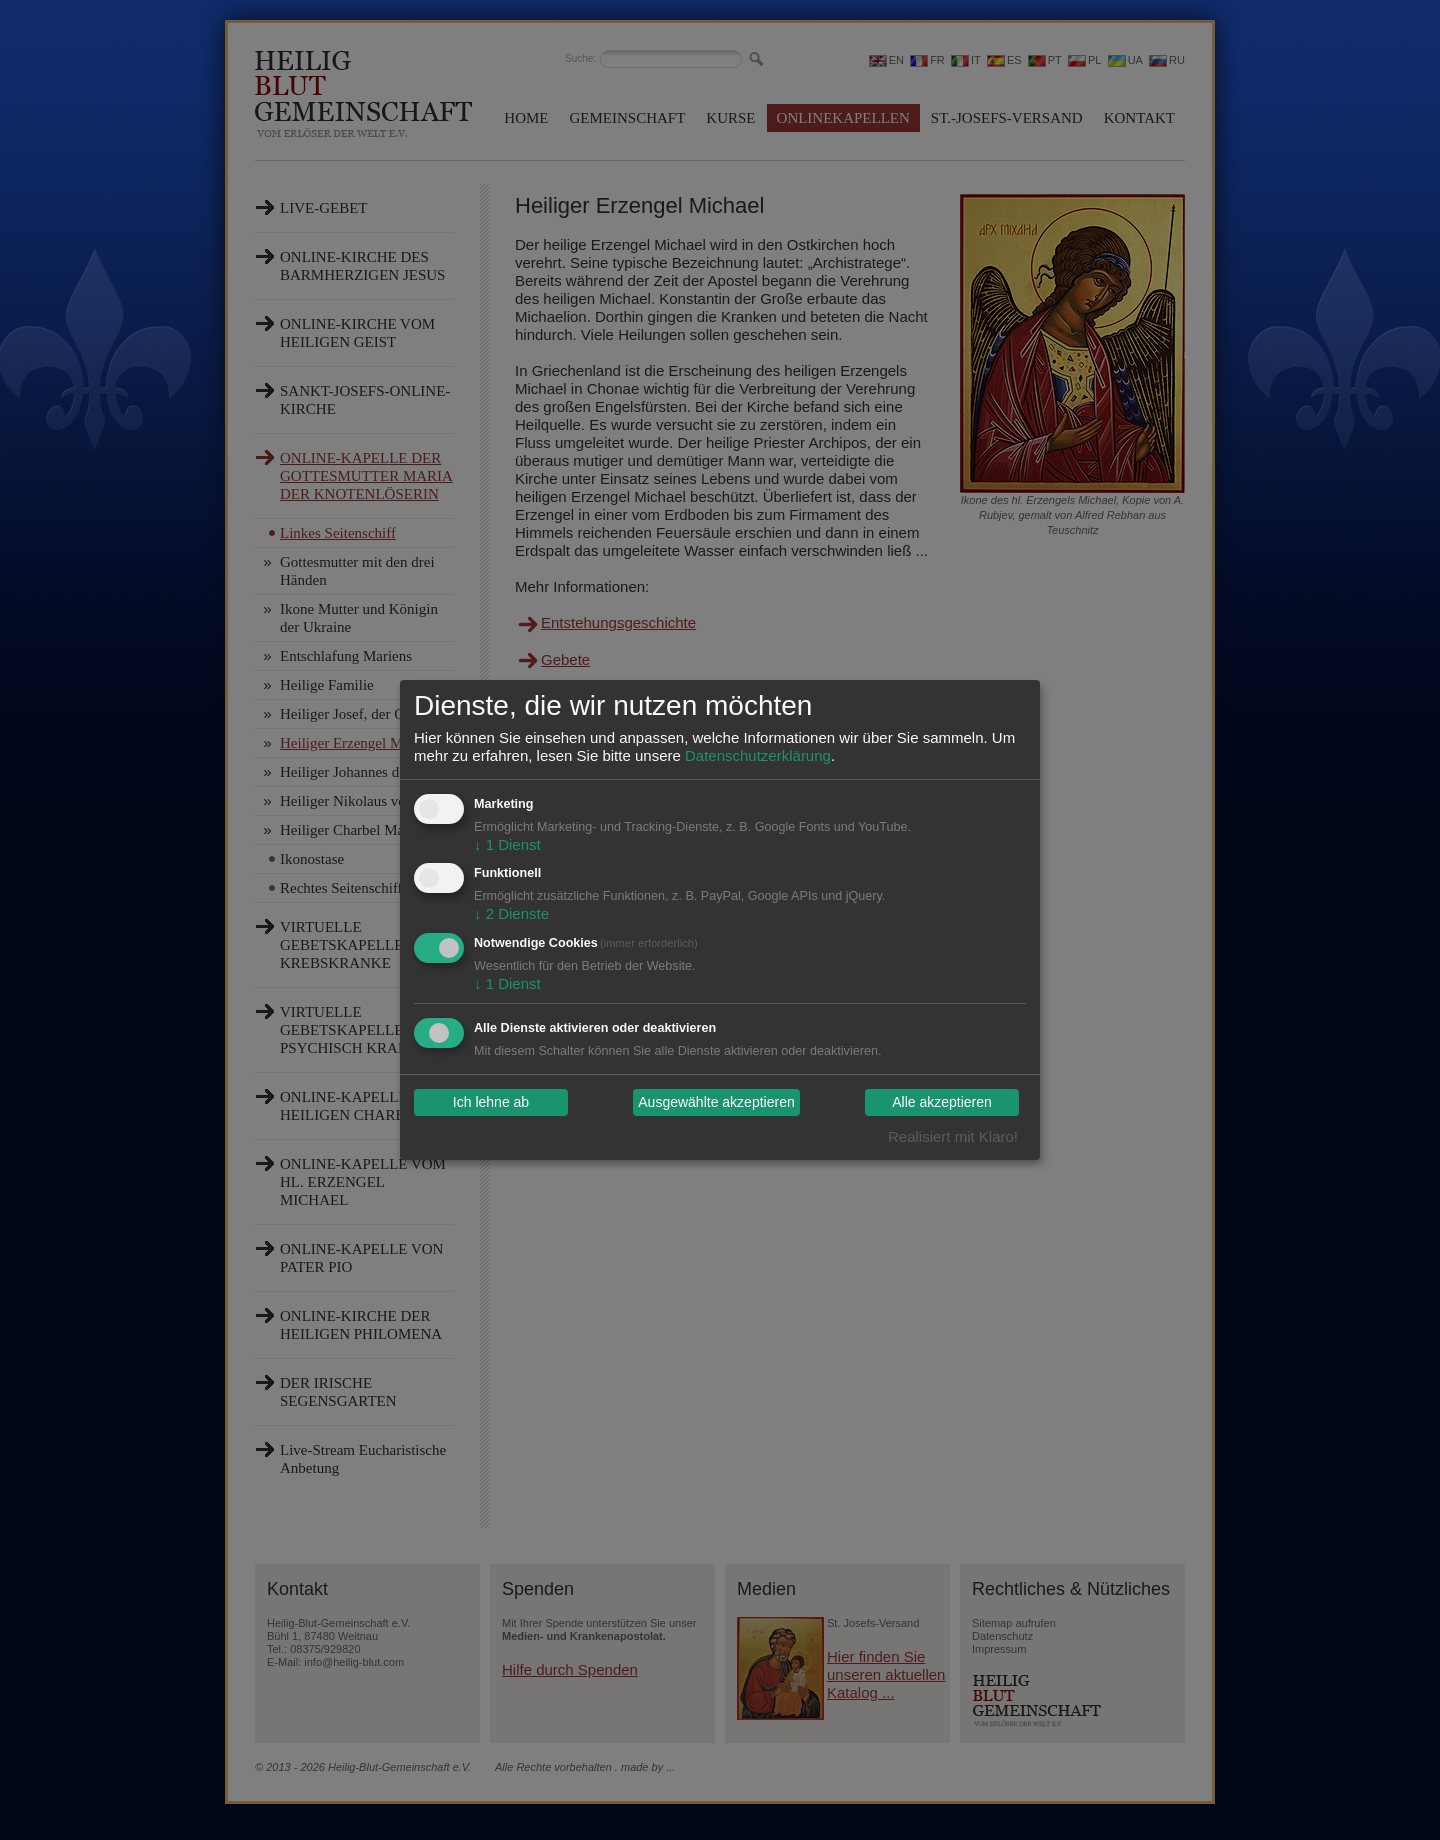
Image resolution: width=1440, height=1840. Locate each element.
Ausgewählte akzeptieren (716, 1103)
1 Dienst (507, 844)
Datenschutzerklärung (758, 755)
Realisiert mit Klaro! (953, 1136)
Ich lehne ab (491, 1103)
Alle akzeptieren (942, 1103)
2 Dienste (511, 913)
